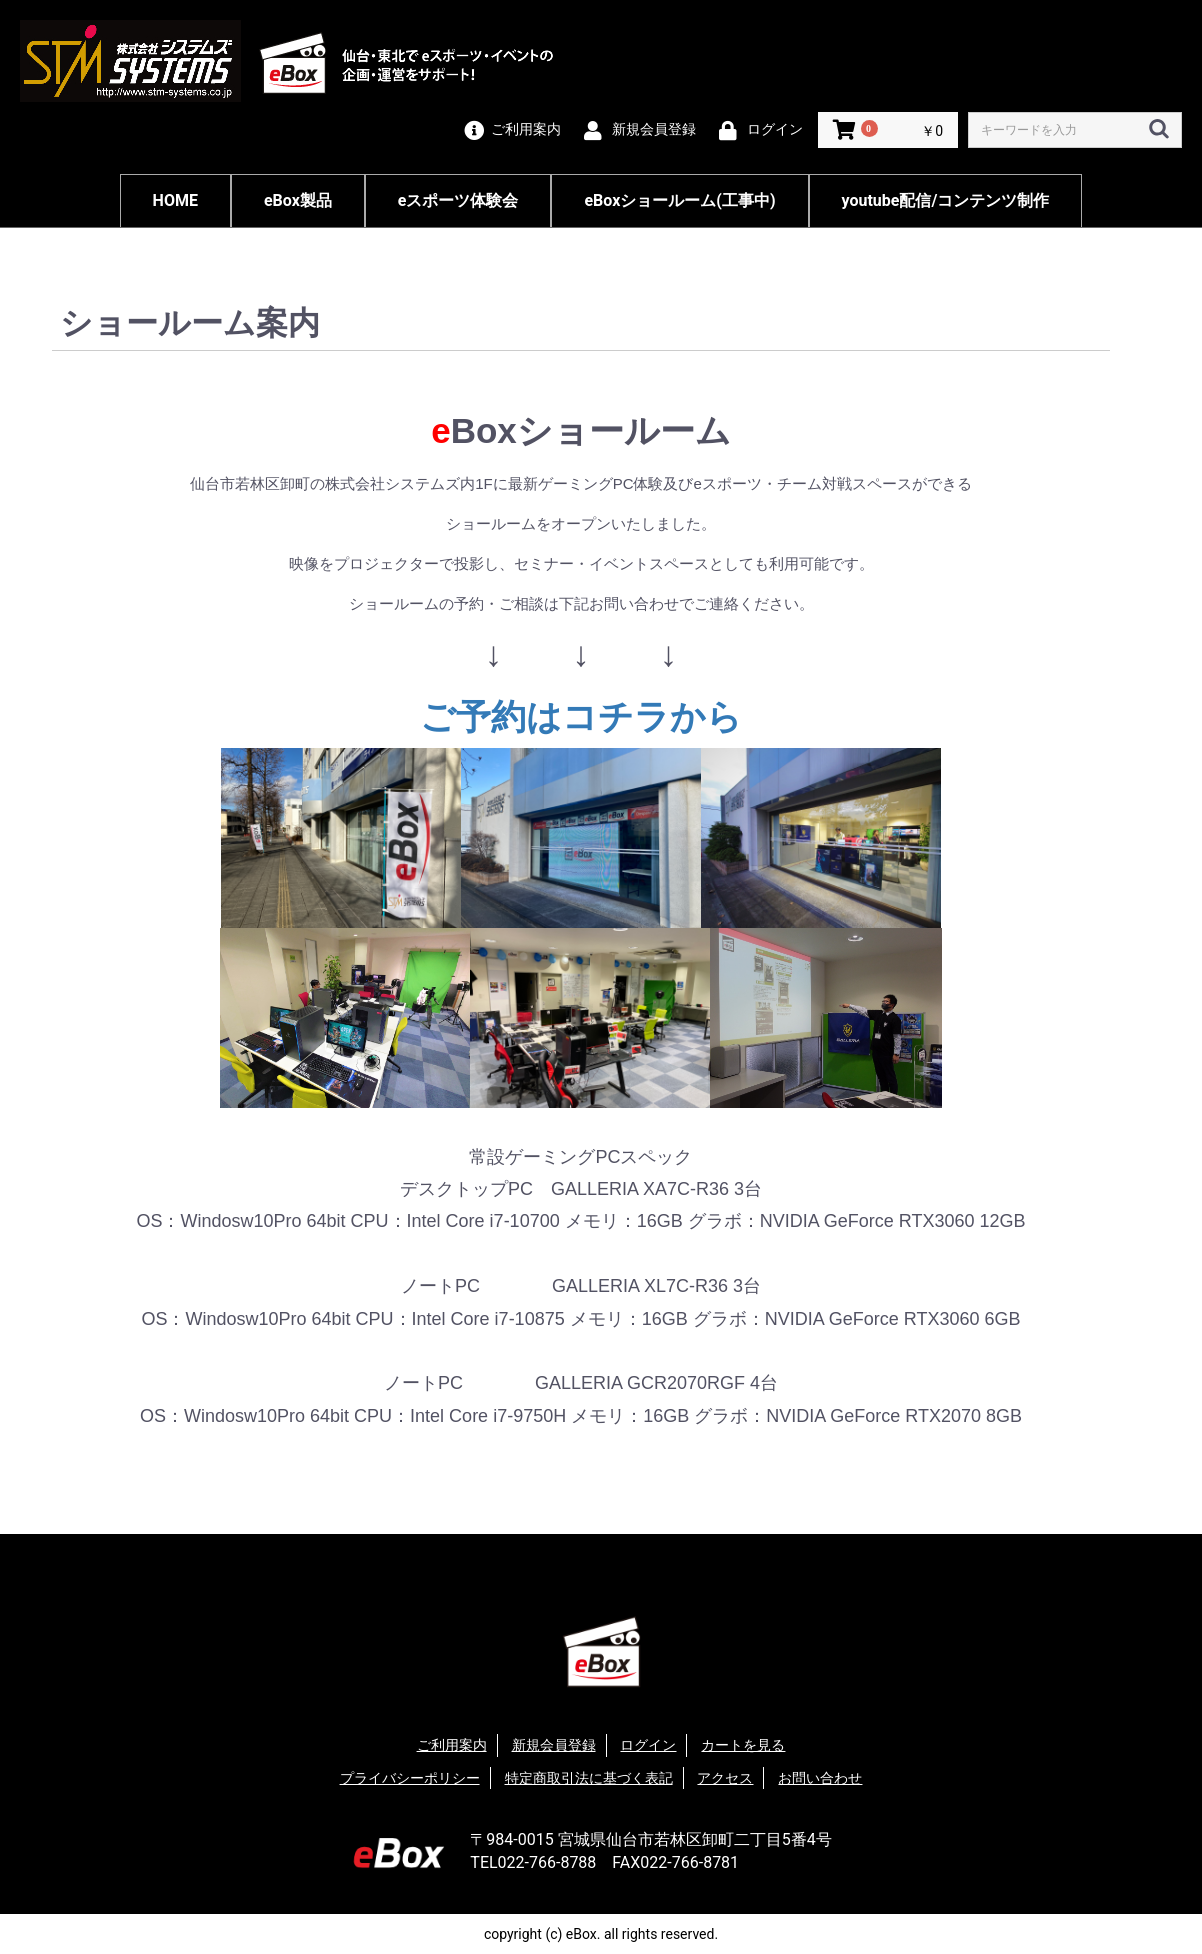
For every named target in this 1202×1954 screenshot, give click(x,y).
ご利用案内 (452, 1745)
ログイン (648, 1745)
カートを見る (743, 1745)
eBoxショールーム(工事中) (679, 200)
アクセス (725, 1778)
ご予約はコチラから (581, 716)
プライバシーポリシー (410, 1778)
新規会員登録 (554, 1745)
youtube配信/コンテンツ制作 (946, 200)
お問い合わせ (820, 1778)
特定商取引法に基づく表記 (589, 1778)
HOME (175, 200)
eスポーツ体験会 (458, 200)
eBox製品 (298, 200)
